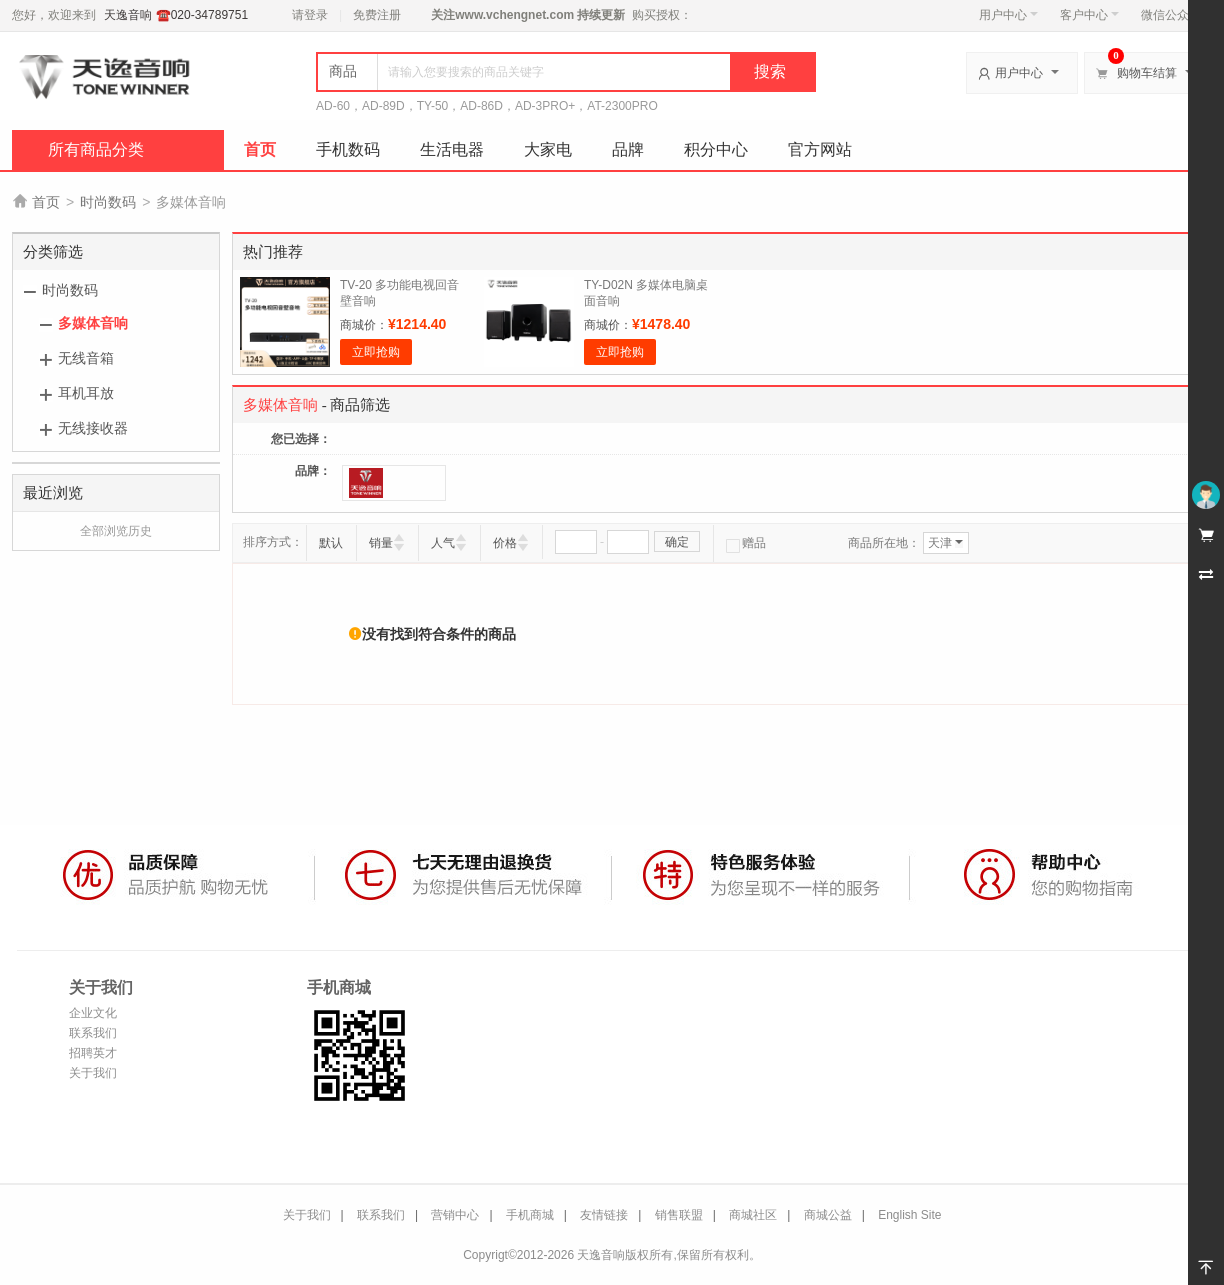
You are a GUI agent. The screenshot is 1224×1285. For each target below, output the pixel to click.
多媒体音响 (93, 323)
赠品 (746, 543)
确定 (677, 542)
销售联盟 (679, 1215)
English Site (909, 1215)
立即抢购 (376, 352)
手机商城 (530, 1215)
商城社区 (753, 1215)
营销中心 (455, 1215)
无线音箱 (86, 358)
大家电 (548, 149)
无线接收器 (93, 428)
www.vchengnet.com (514, 15)
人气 (443, 543)
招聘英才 (93, 1053)
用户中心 (1008, 15)
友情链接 (604, 1215)
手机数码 (348, 149)
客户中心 (1089, 15)
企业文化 (93, 1013)
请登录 (310, 15)
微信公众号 (1171, 15)
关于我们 (93, 1073)
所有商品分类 (96, 149)
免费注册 (377, 15)
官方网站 (820, 149)
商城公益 (828, 1215)
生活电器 (452, 149)
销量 (381, 543)
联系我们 (93, 1033)
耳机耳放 (86, 393)
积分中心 (716, 149)
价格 (505, 543)
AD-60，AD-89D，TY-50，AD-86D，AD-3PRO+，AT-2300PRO (487, 106)
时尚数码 (108, 202)
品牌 (628, 149)
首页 (260, 149)
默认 (331, 543)
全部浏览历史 (116, 531)
